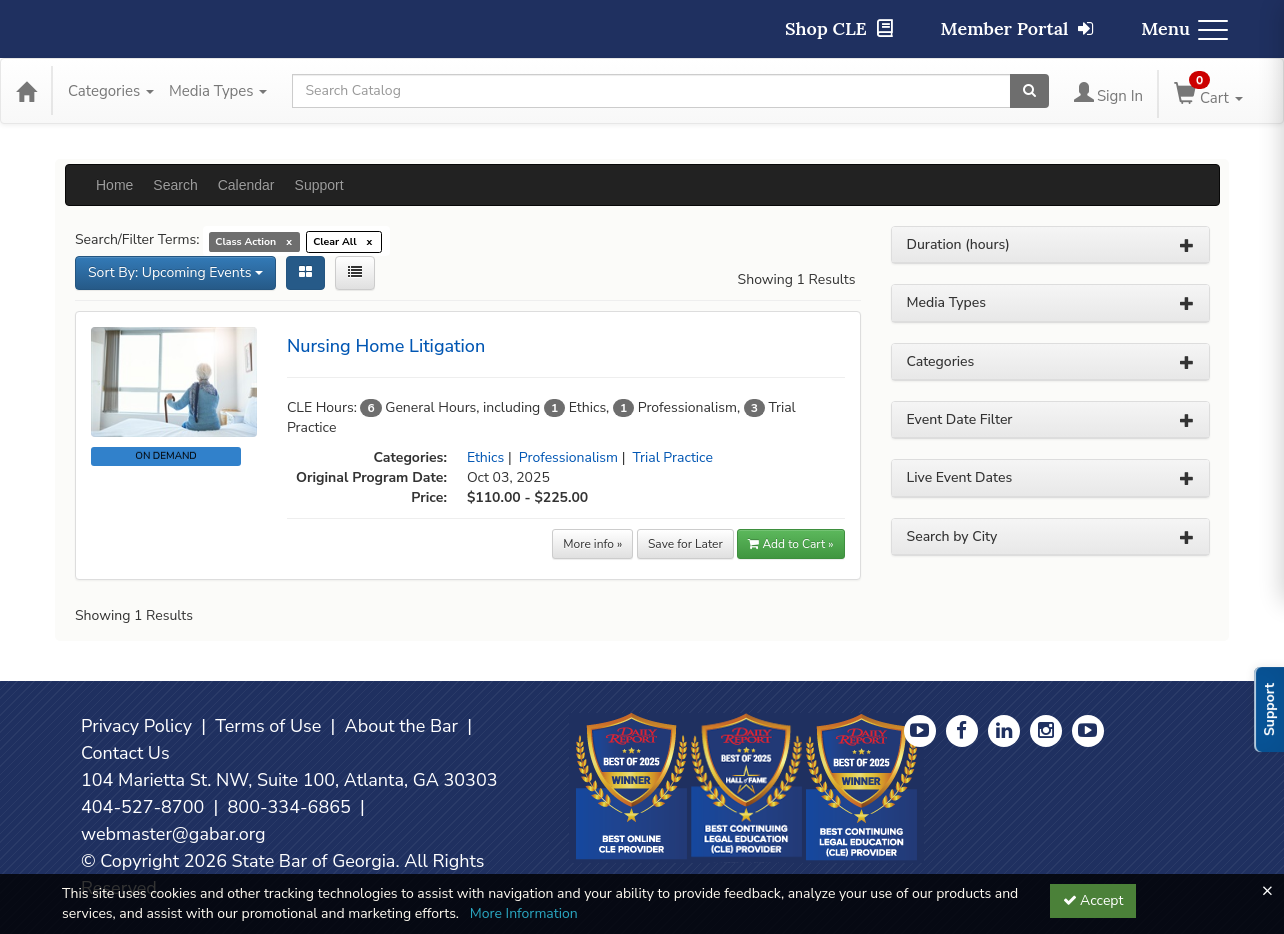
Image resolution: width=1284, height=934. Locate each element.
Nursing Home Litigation (386, 346)
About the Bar (402, 726)
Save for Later (685, 544)
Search (175, 185)
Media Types (218, 91)
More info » (592, 544)
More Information (524, 913)
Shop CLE (839, 28)
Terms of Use (268, 726)
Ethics (485, 457)
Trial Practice (673, 457)
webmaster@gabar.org (173, 834)
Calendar (246, 185)
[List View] (355, 273)
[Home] (26, 91)
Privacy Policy (136, 726)
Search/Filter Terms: (137, 239)
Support (319, 185)
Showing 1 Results (797, 279)
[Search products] (1029, 91)
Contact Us (125, 753)
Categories (111, 91)
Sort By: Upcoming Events (175, 272)
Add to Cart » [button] (790, 544)
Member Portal (1017, 28)
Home (114, 185)
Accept (1093, 900)
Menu (1184, 28)
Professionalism (568, 457)
